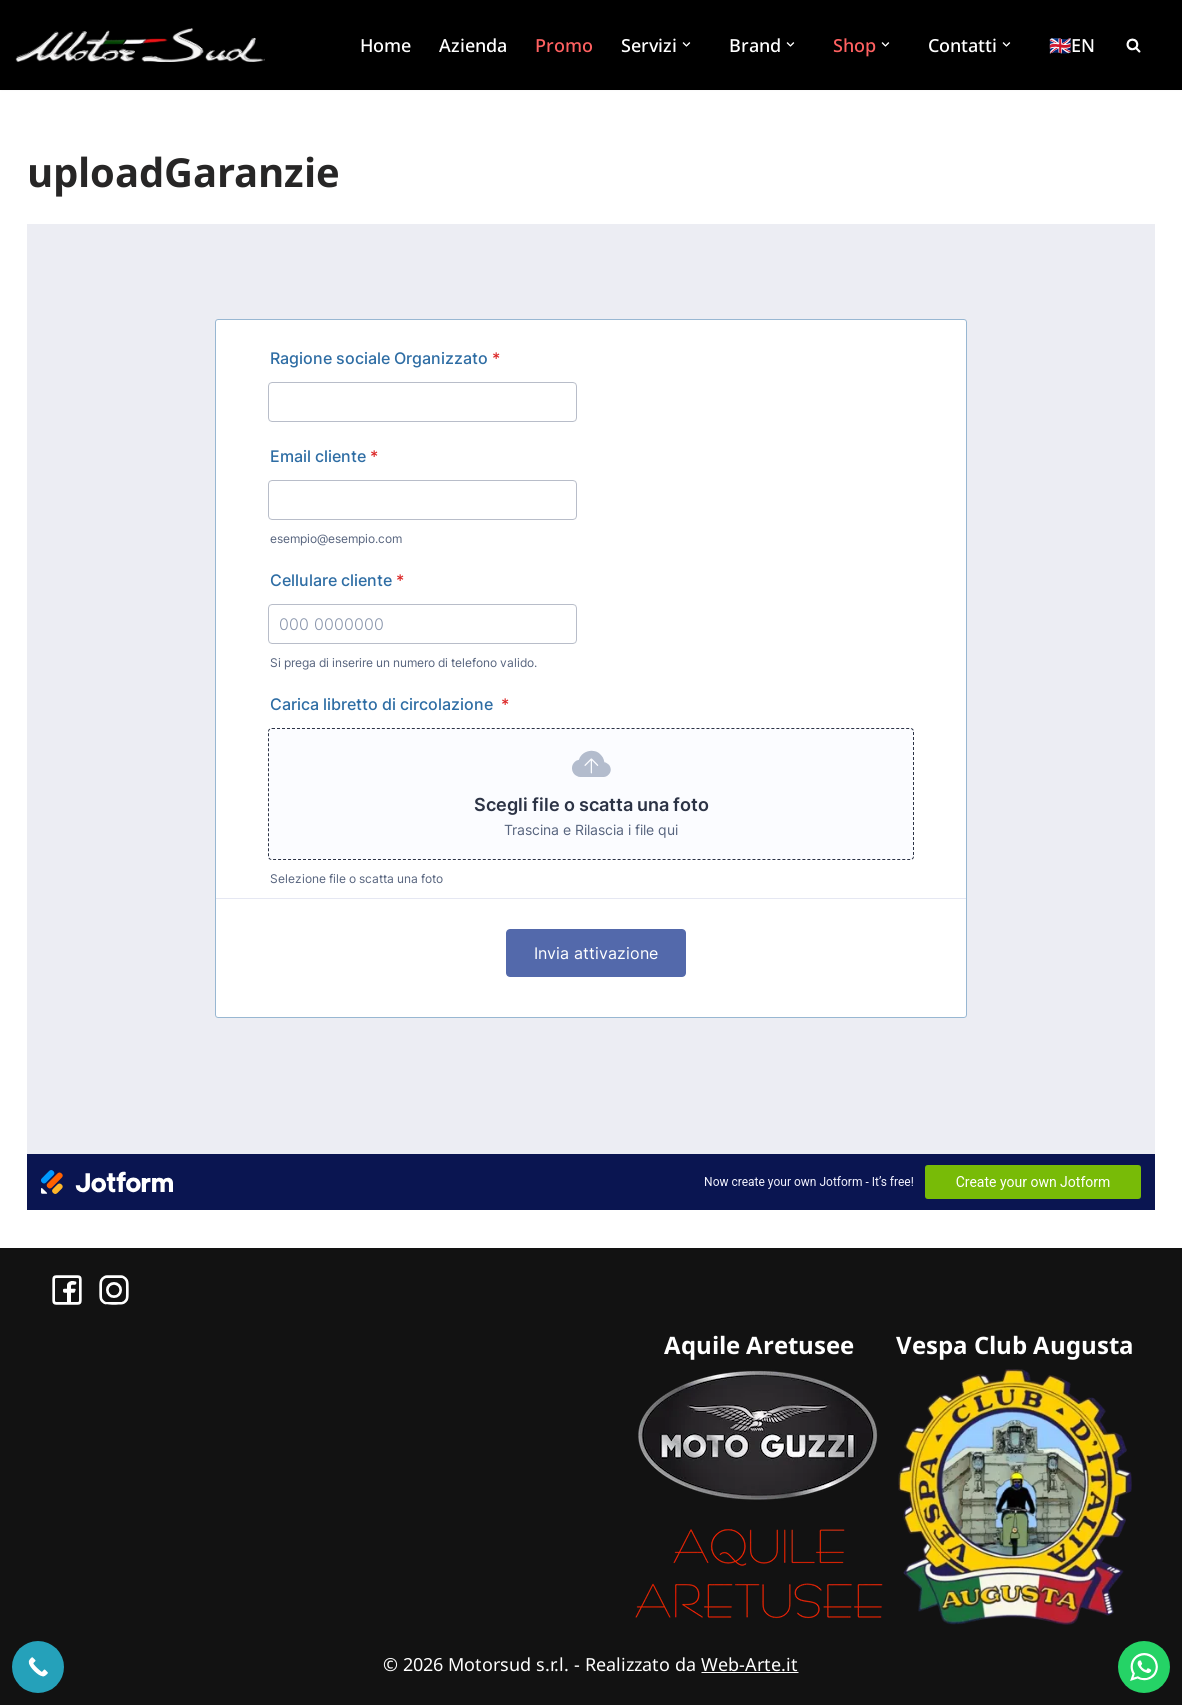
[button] (689, 44)
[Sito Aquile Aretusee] (759, 1618)
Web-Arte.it (749, 1664)
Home (385, 45)
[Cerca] (1133, 45)
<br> (591, 717)
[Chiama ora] (38, 1667)
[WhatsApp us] (1144, 1667)
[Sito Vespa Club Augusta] (1015, 1618)
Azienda (473, 45)
